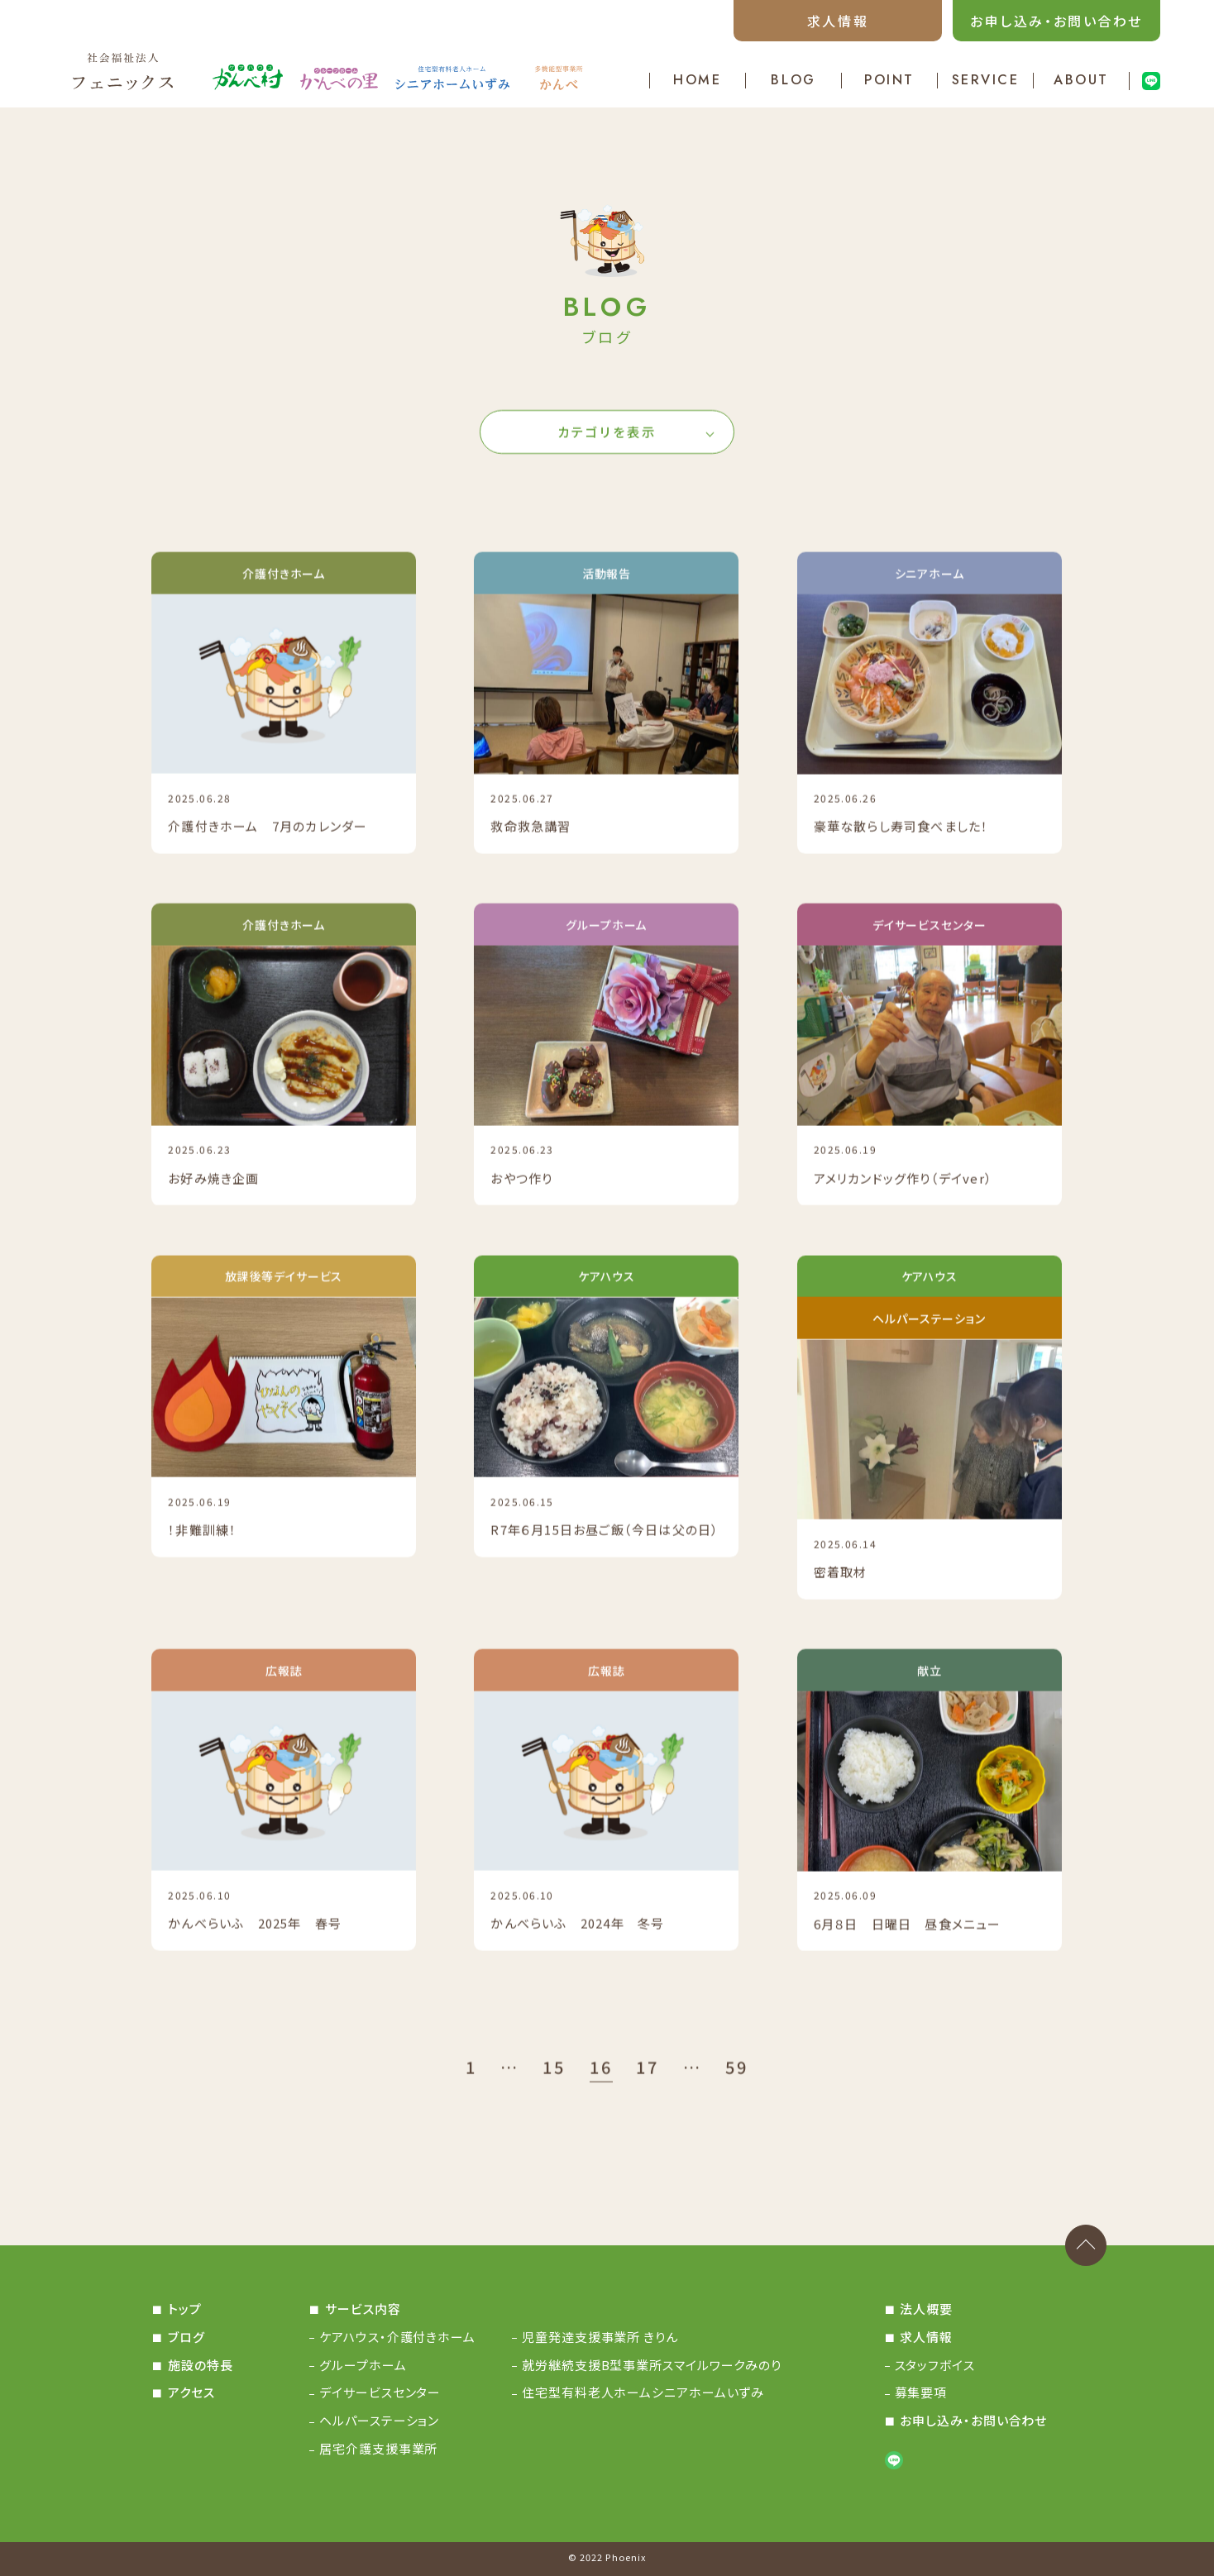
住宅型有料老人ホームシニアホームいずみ (643, 2392)
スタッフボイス (935, 2364)
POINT (889, 80)
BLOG (793, 80)
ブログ (186, 2336)
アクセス (191, 2392)
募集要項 (921, 2392)
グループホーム (362, 2364)
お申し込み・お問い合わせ (1056, 21)
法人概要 (926, 2308)
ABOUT (1081, 80)
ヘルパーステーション (379, 2420)
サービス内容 (362, 2308)
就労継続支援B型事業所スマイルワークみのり (651, 2364)
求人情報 (837, 21)
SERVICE (986, 80)
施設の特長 (200, 2364)
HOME (697, 80)
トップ (185, 2308)
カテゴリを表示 (607, 435)
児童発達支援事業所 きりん (600, 2336)
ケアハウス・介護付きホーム (397, 2336)
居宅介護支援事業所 (378, 2448)
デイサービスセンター (380, 2392)
